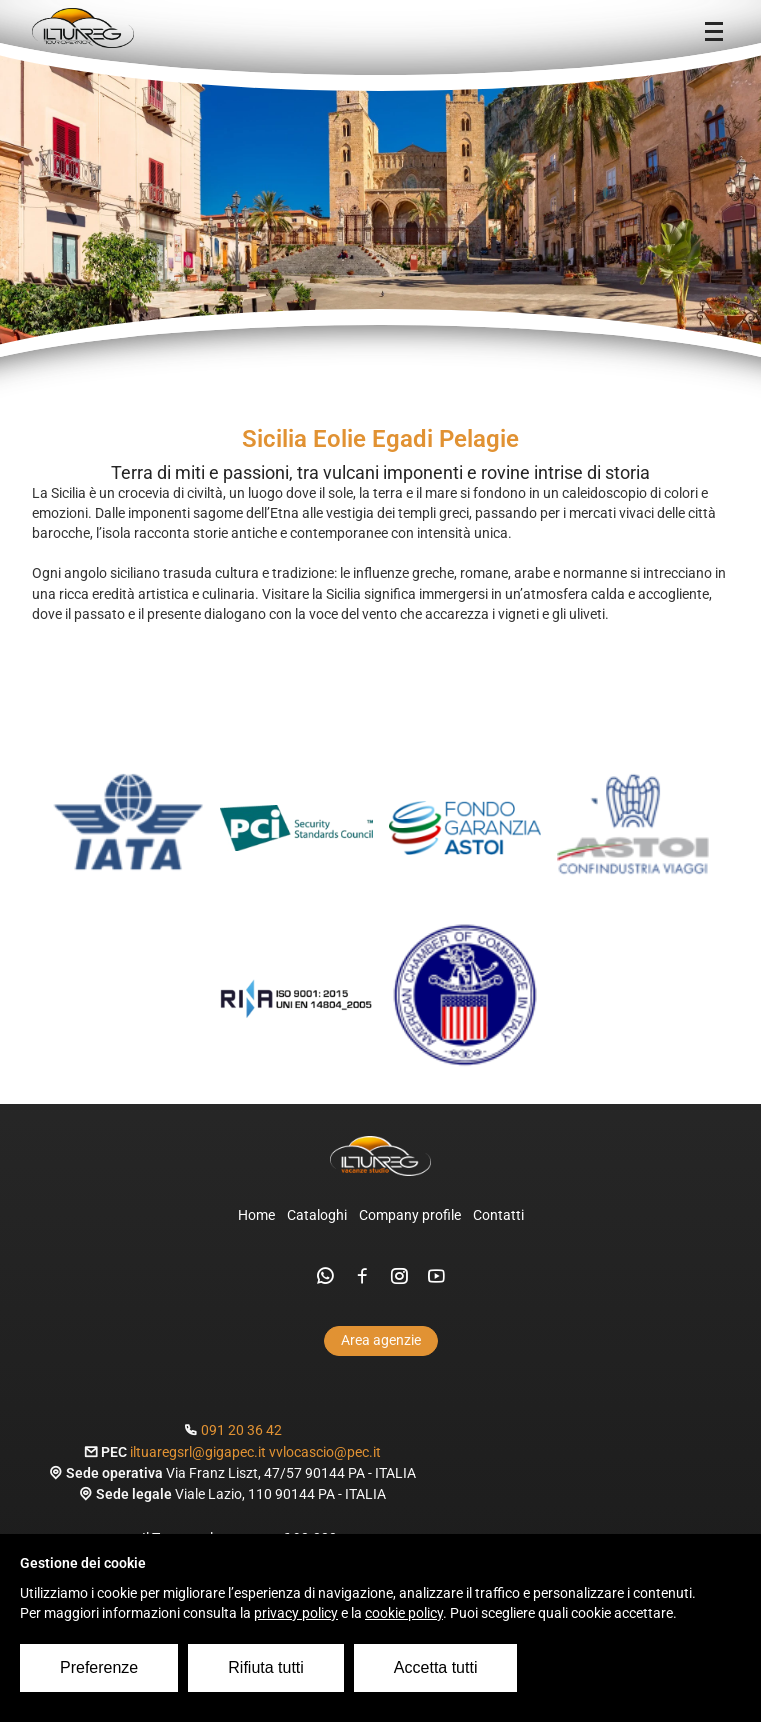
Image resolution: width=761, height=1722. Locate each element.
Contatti (498, 1215)
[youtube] (436, 1276)
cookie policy (404, 1613)
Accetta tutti (436, 1667)
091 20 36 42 (241, 1430)
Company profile (410, 1215)
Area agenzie (381, 1340)
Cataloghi (317, 1215)
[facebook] (362, 1276)
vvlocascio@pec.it (325, 1452)
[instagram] (399, 1276)
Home (256, 1215)
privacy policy (296, 1613)
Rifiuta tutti (266, 1667)
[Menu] (714, 31)
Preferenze (99, 1667)
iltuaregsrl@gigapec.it (198, 1452)
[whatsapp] (325, 1276)
